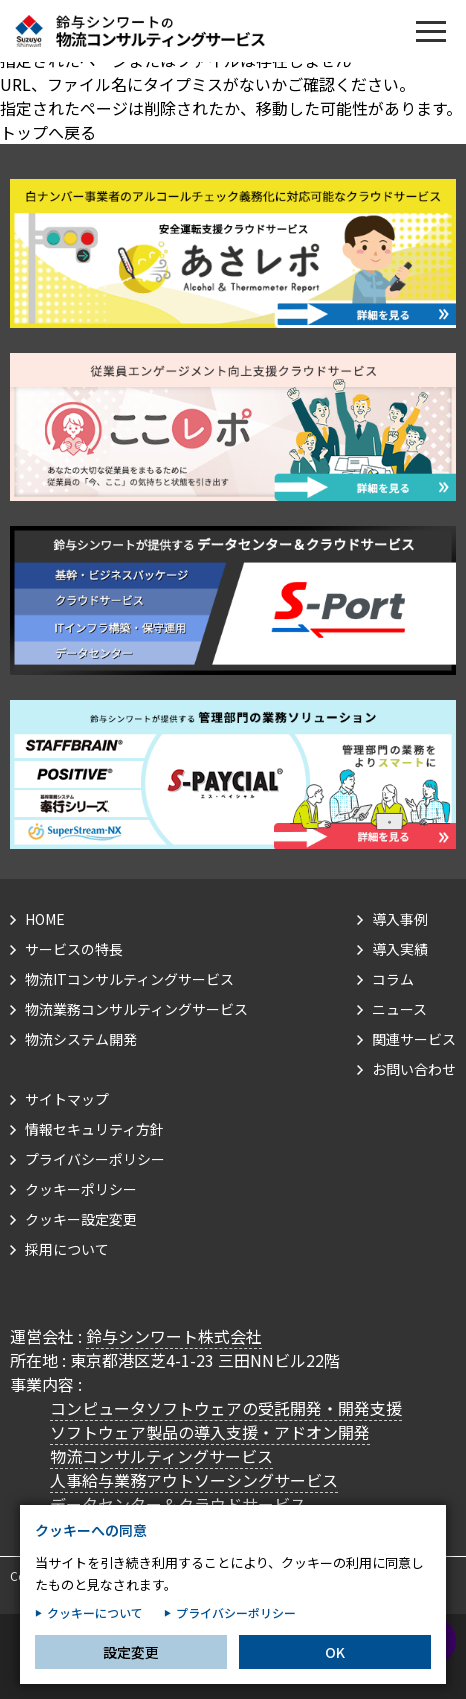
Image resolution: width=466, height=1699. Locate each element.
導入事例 (400, 919)
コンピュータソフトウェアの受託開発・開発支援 (226, 1408)
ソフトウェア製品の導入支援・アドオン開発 (210, 1432)
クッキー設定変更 (81, 1219)
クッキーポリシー (81, 1189)
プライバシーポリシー (95, 1159)
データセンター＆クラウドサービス (178, 1504)
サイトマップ (67, 1099)
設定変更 (131, 1668)
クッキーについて (95, 1629)
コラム (393, 979)
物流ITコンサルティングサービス (129, 979)
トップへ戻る (48, 132)
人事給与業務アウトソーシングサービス (194, 1480)
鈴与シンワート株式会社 (174, 1336)
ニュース (399, 1009)
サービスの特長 (74, 949)
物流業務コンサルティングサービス (136, 1009)
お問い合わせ (414, 1069)
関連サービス (414, 1039)
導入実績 (400, 949)
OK (335, 1668)
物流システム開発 (81, 1039)
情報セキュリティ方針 (94, 1129)
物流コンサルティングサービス (161, 1456)
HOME (45, 919)
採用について (67, 1249)
